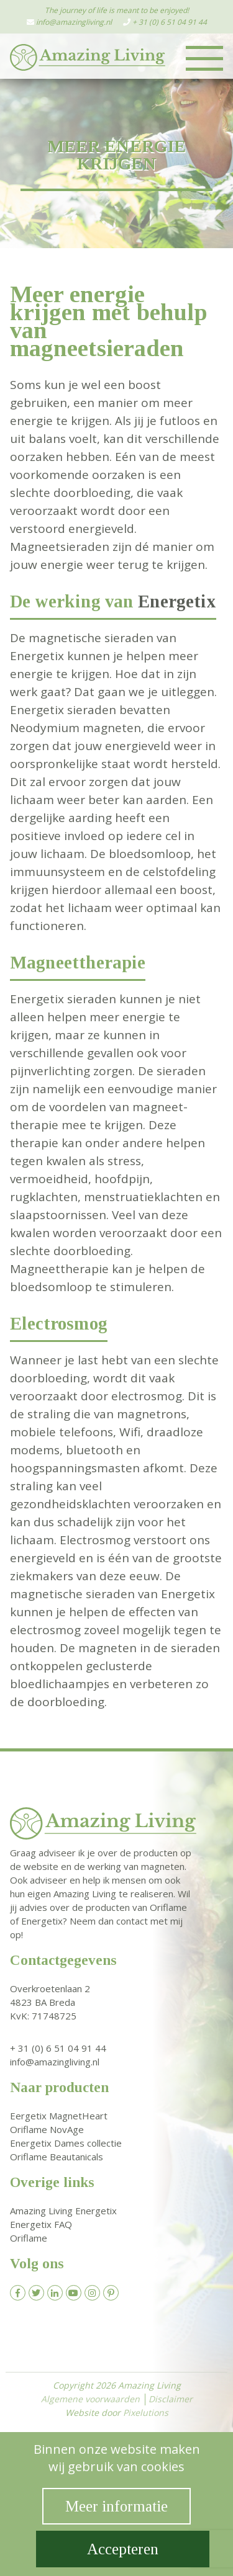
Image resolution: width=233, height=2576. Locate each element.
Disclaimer (170, 2399)
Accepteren (122, 2549)
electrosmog (146, 1396)
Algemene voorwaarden (90, 2399)
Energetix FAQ (41, 2224)
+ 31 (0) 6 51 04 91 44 (169, 22)
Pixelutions (145, 2412)
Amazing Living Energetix (63, 2210)
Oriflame (28, 2238)
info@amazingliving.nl (74, 22)
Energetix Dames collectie (66, 2143)
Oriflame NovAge (47, 2129)
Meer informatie (116, 2506)
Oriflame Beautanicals (56, 2156)
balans (47, 439)
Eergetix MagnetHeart (58, 2115)
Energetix (177, 601)
